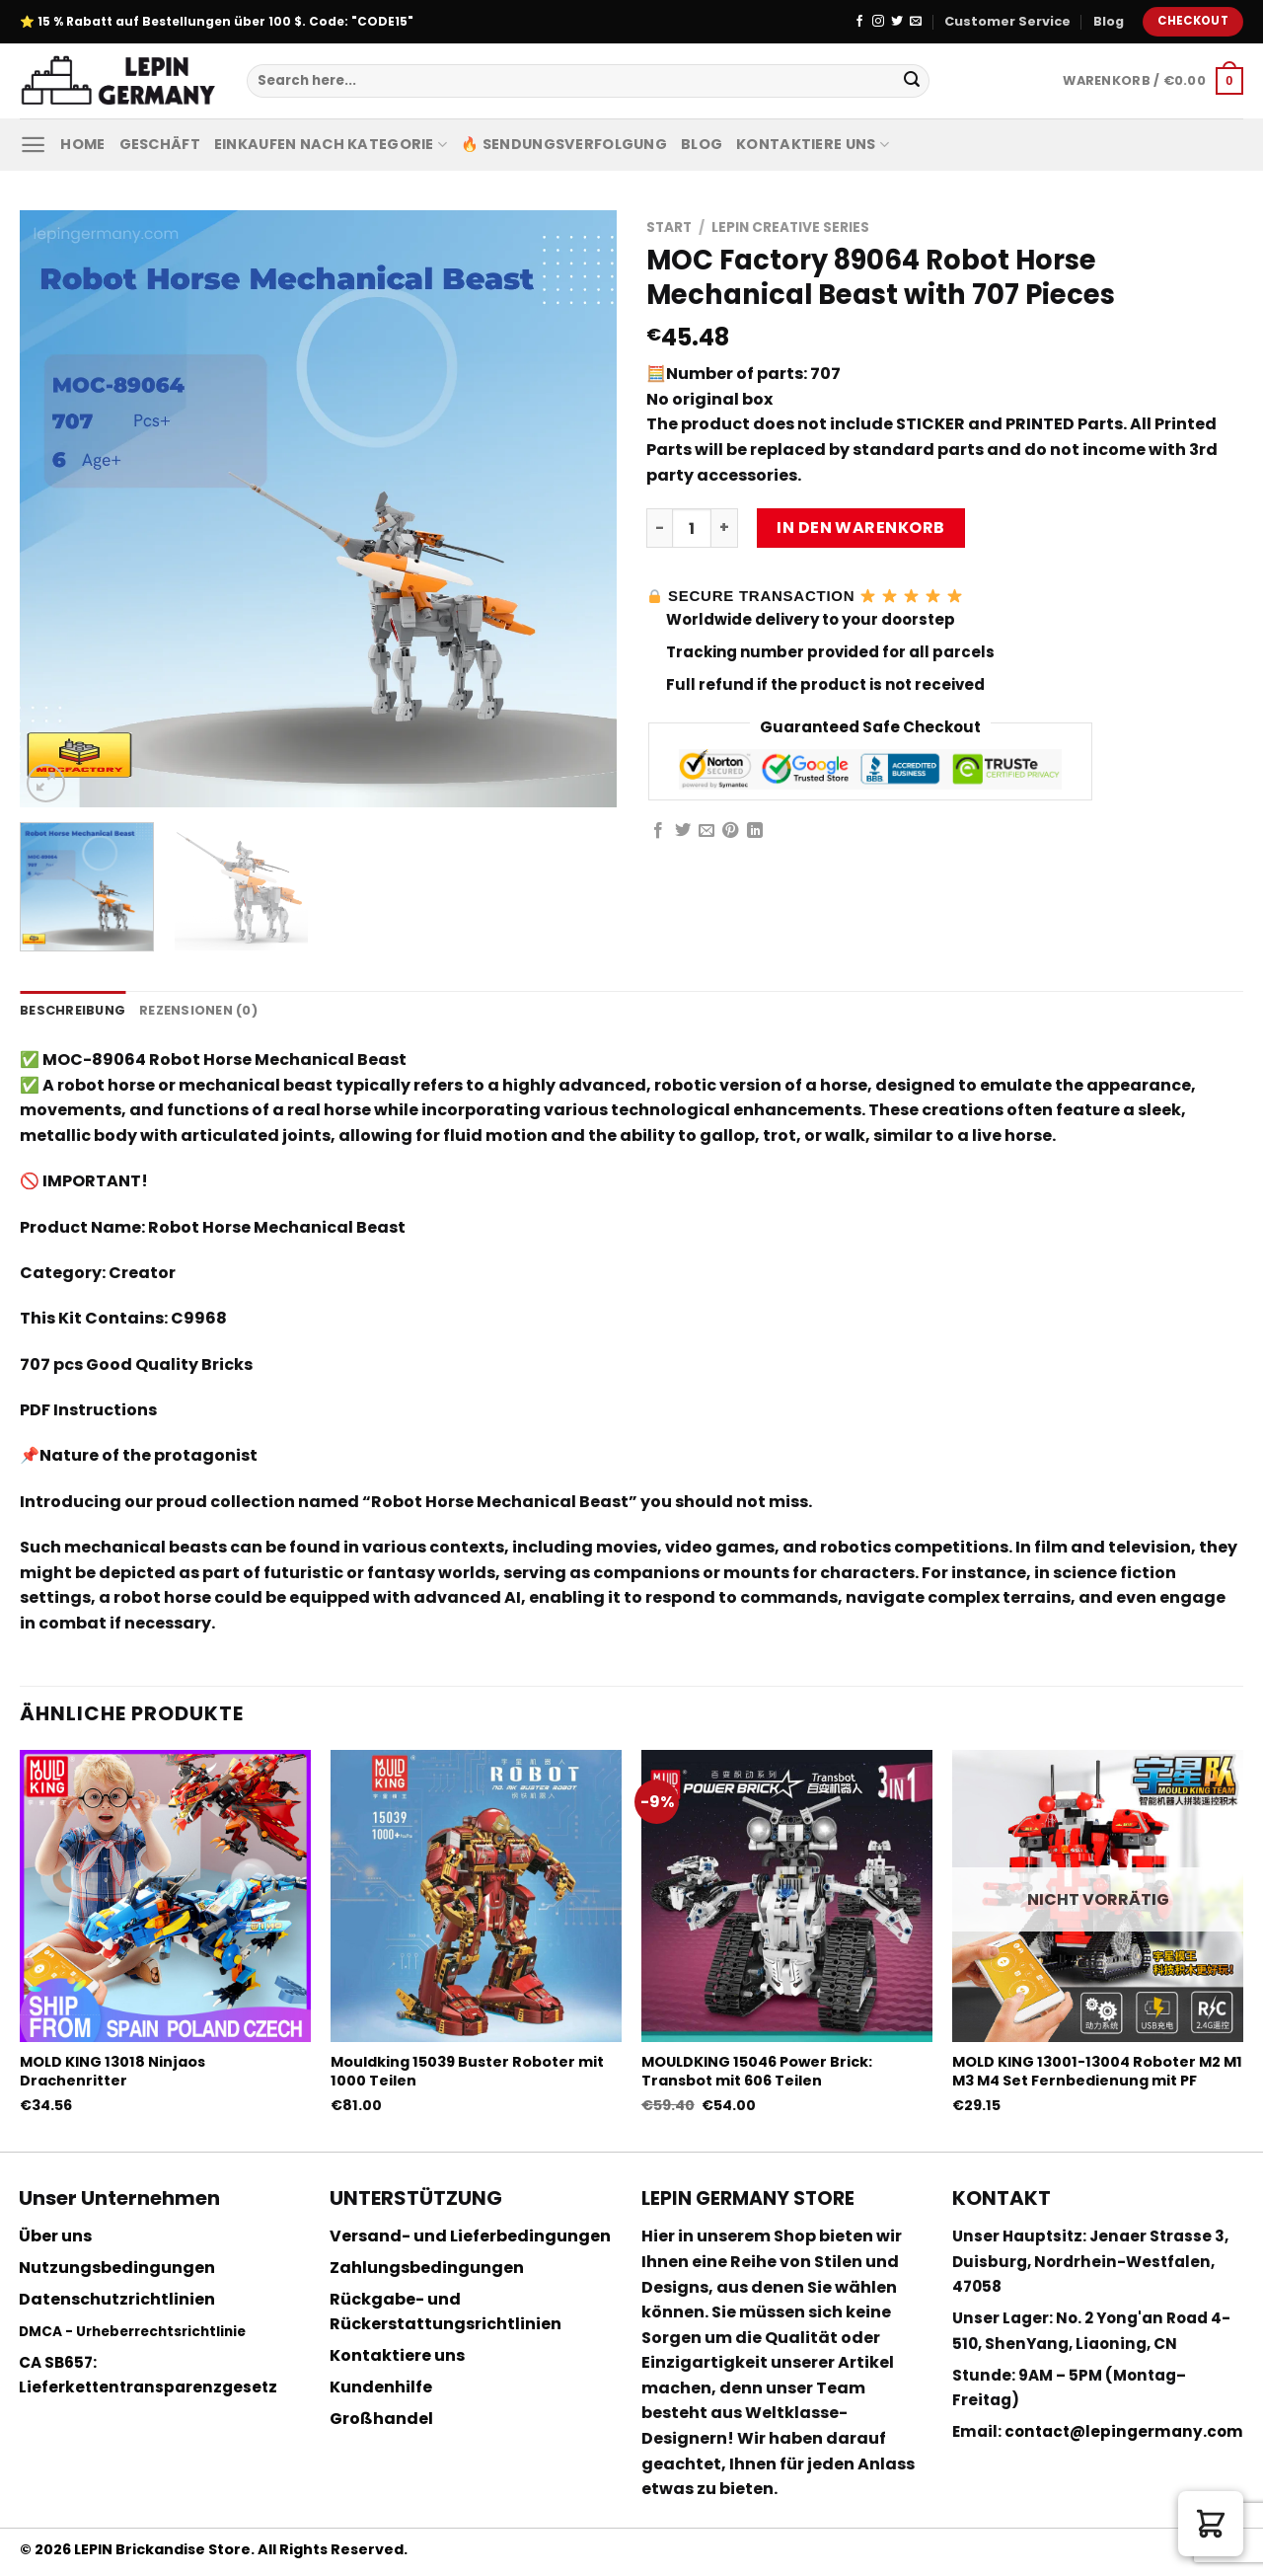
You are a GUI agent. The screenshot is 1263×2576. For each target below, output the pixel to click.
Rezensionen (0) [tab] (198, 1010)
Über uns (55, 2236)
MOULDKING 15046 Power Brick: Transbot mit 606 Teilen (756, 2071)
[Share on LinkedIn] (755, 831)
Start (669, 227)
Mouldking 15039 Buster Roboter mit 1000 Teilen (467, 2071)
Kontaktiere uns (812, 144)
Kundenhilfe (381, 2387)
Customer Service (1007, 21)
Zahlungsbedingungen (427, 2267)
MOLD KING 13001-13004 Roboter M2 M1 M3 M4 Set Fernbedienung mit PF (1097, 2071)
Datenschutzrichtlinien (117, 2299)
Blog (1108, 21)
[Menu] (33, 144)
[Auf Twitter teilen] (683, 831)
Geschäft (159, 144)
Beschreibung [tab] (72, 1010)
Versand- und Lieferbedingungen (470, 2236)
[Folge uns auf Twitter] (897, 22)
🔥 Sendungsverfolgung (564, 144)
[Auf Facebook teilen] (658, 831)
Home (82, 144)
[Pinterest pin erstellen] (730, 831)
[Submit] (912, 81)
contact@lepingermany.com (1123, 2431)
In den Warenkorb (861, 527)
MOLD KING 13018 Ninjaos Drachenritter (112, 2071)
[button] (1210, 2523)
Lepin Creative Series (790, 227)
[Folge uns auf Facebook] (859, 22)
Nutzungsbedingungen (117, 2267)
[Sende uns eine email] (916, 22)
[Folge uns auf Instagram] (878, 22)
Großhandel (381, 2418)
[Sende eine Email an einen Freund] (706, 831)
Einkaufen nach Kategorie (330, 144)
